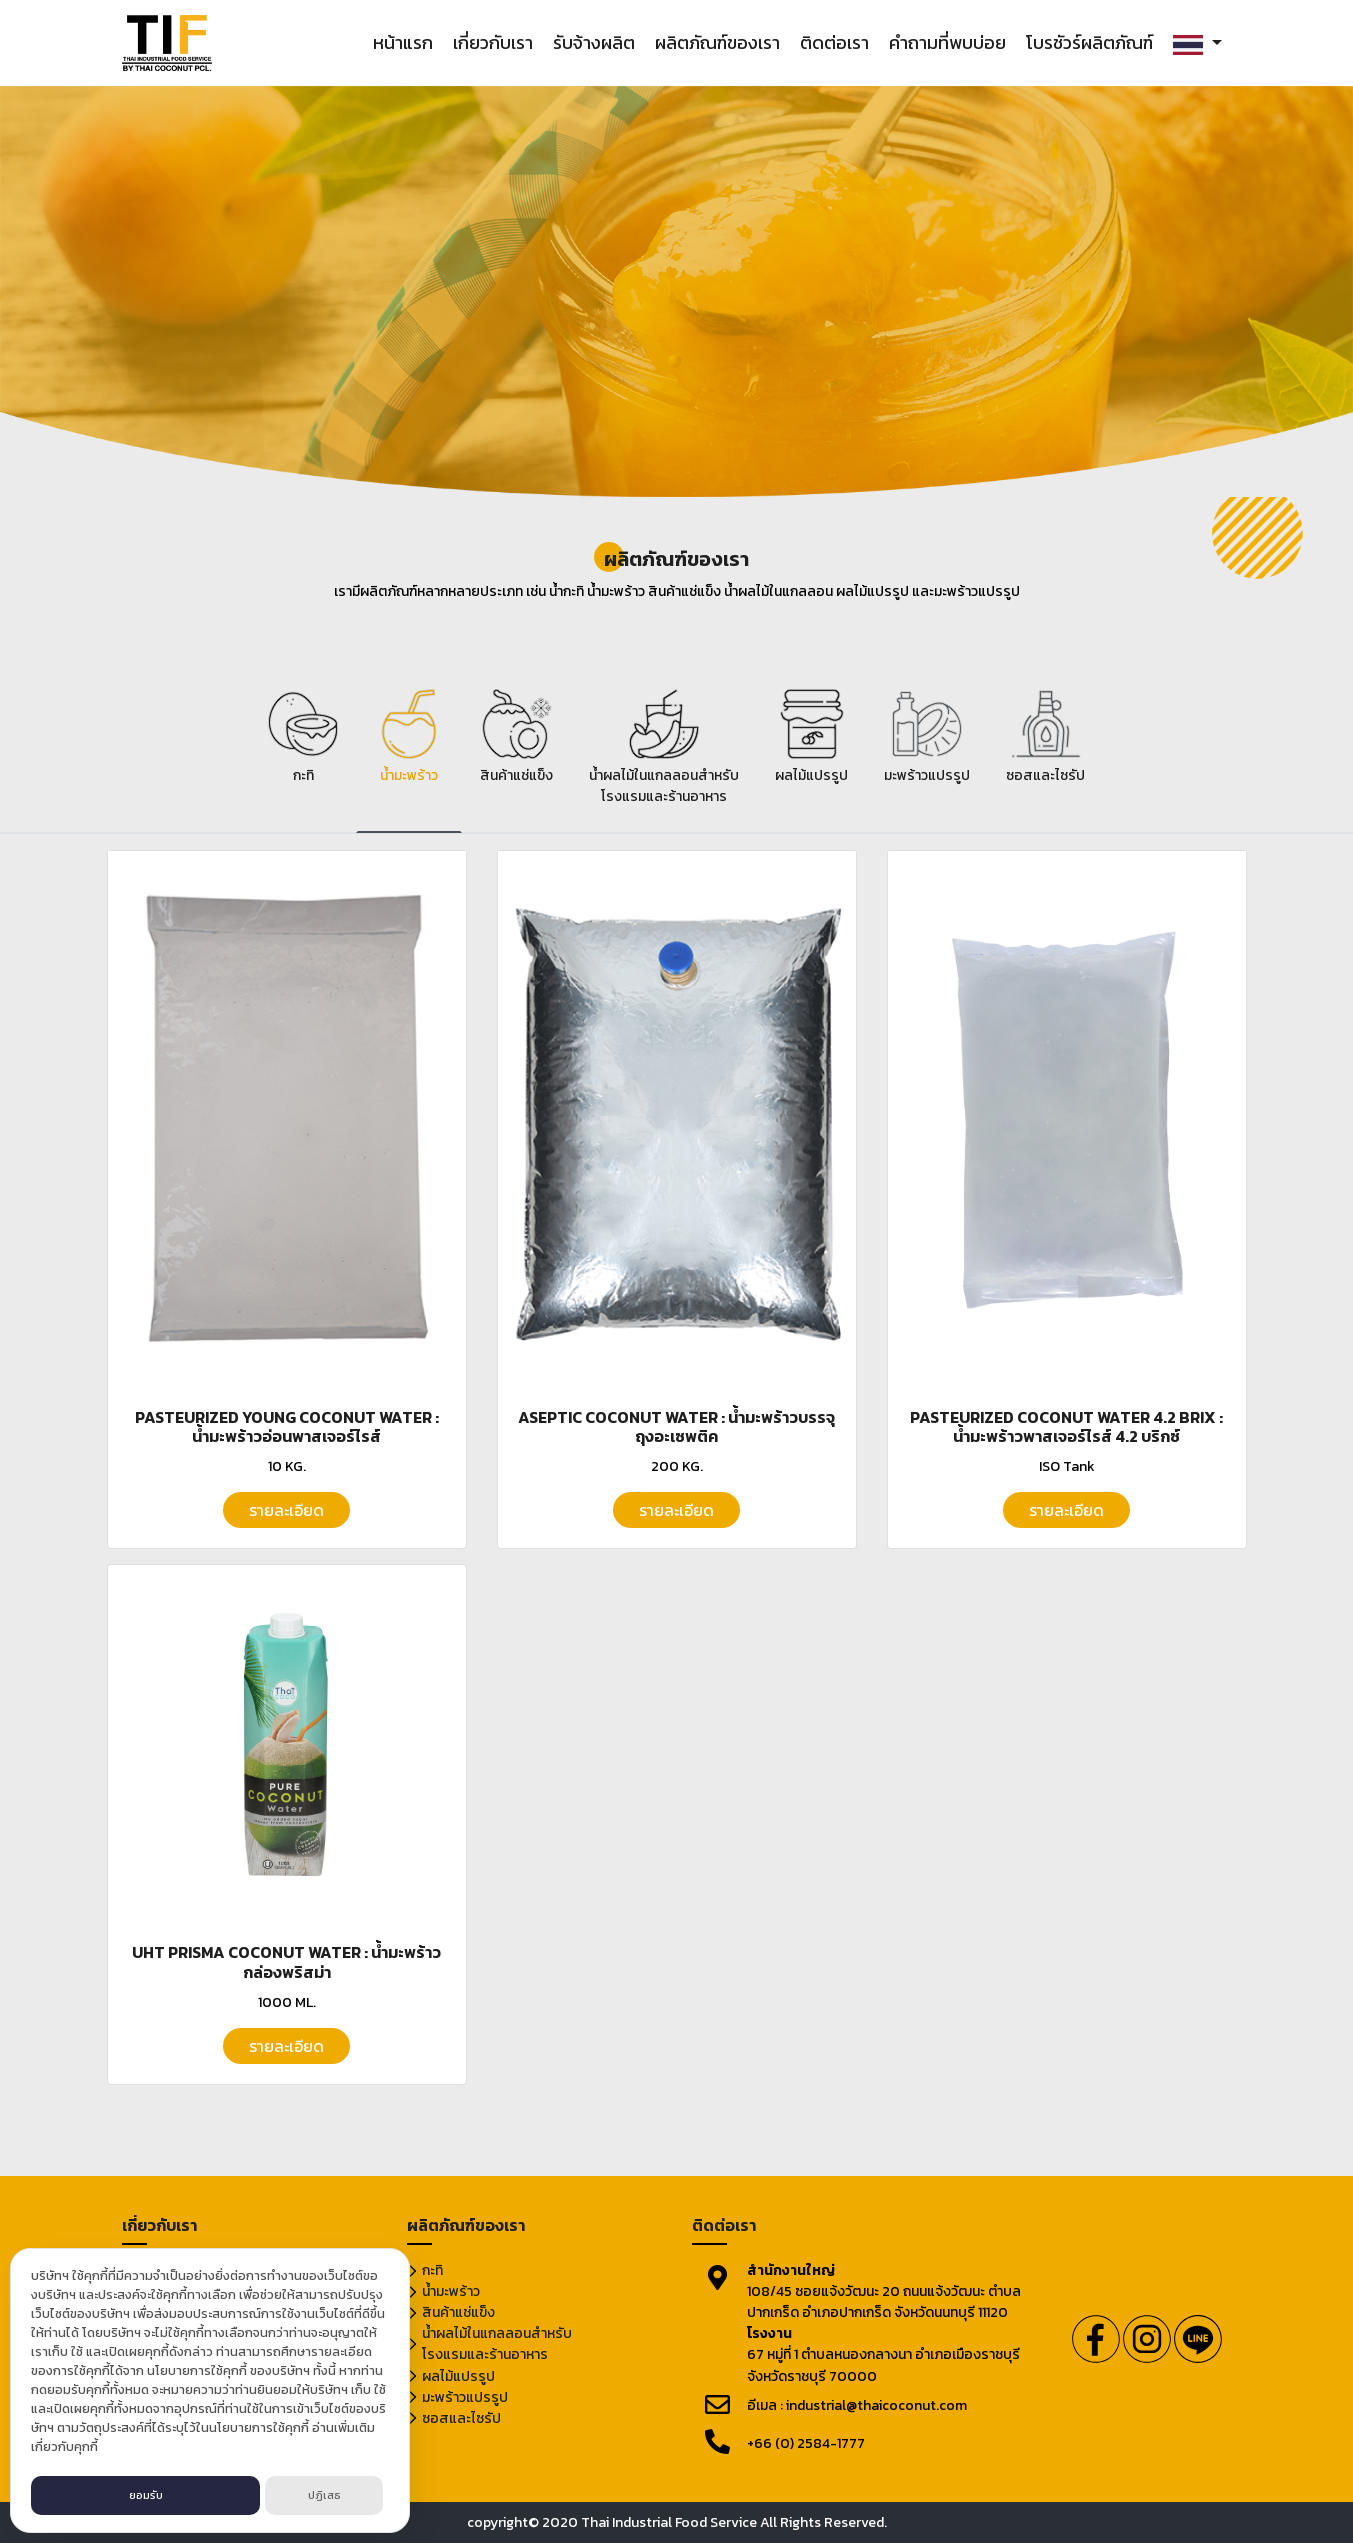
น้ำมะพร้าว (451, 2291)
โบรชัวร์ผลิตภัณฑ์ (1089, 42)
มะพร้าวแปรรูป (465, 2397)
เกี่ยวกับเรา (493, 42)
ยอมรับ (146, 2495)
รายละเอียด (286, 1510)
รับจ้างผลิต (594, 42)
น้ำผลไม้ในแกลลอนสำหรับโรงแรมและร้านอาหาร (497, 2344)
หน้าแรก (403, 42)
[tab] (303, 756)
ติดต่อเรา (834, 42)
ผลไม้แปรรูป (458, 2376)
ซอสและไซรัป (461, 2418)
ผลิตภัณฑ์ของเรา (717, 42)
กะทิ (432, 2270)
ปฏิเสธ (324, 2495)
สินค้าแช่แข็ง (458, 2312)
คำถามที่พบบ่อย (947, 42)
